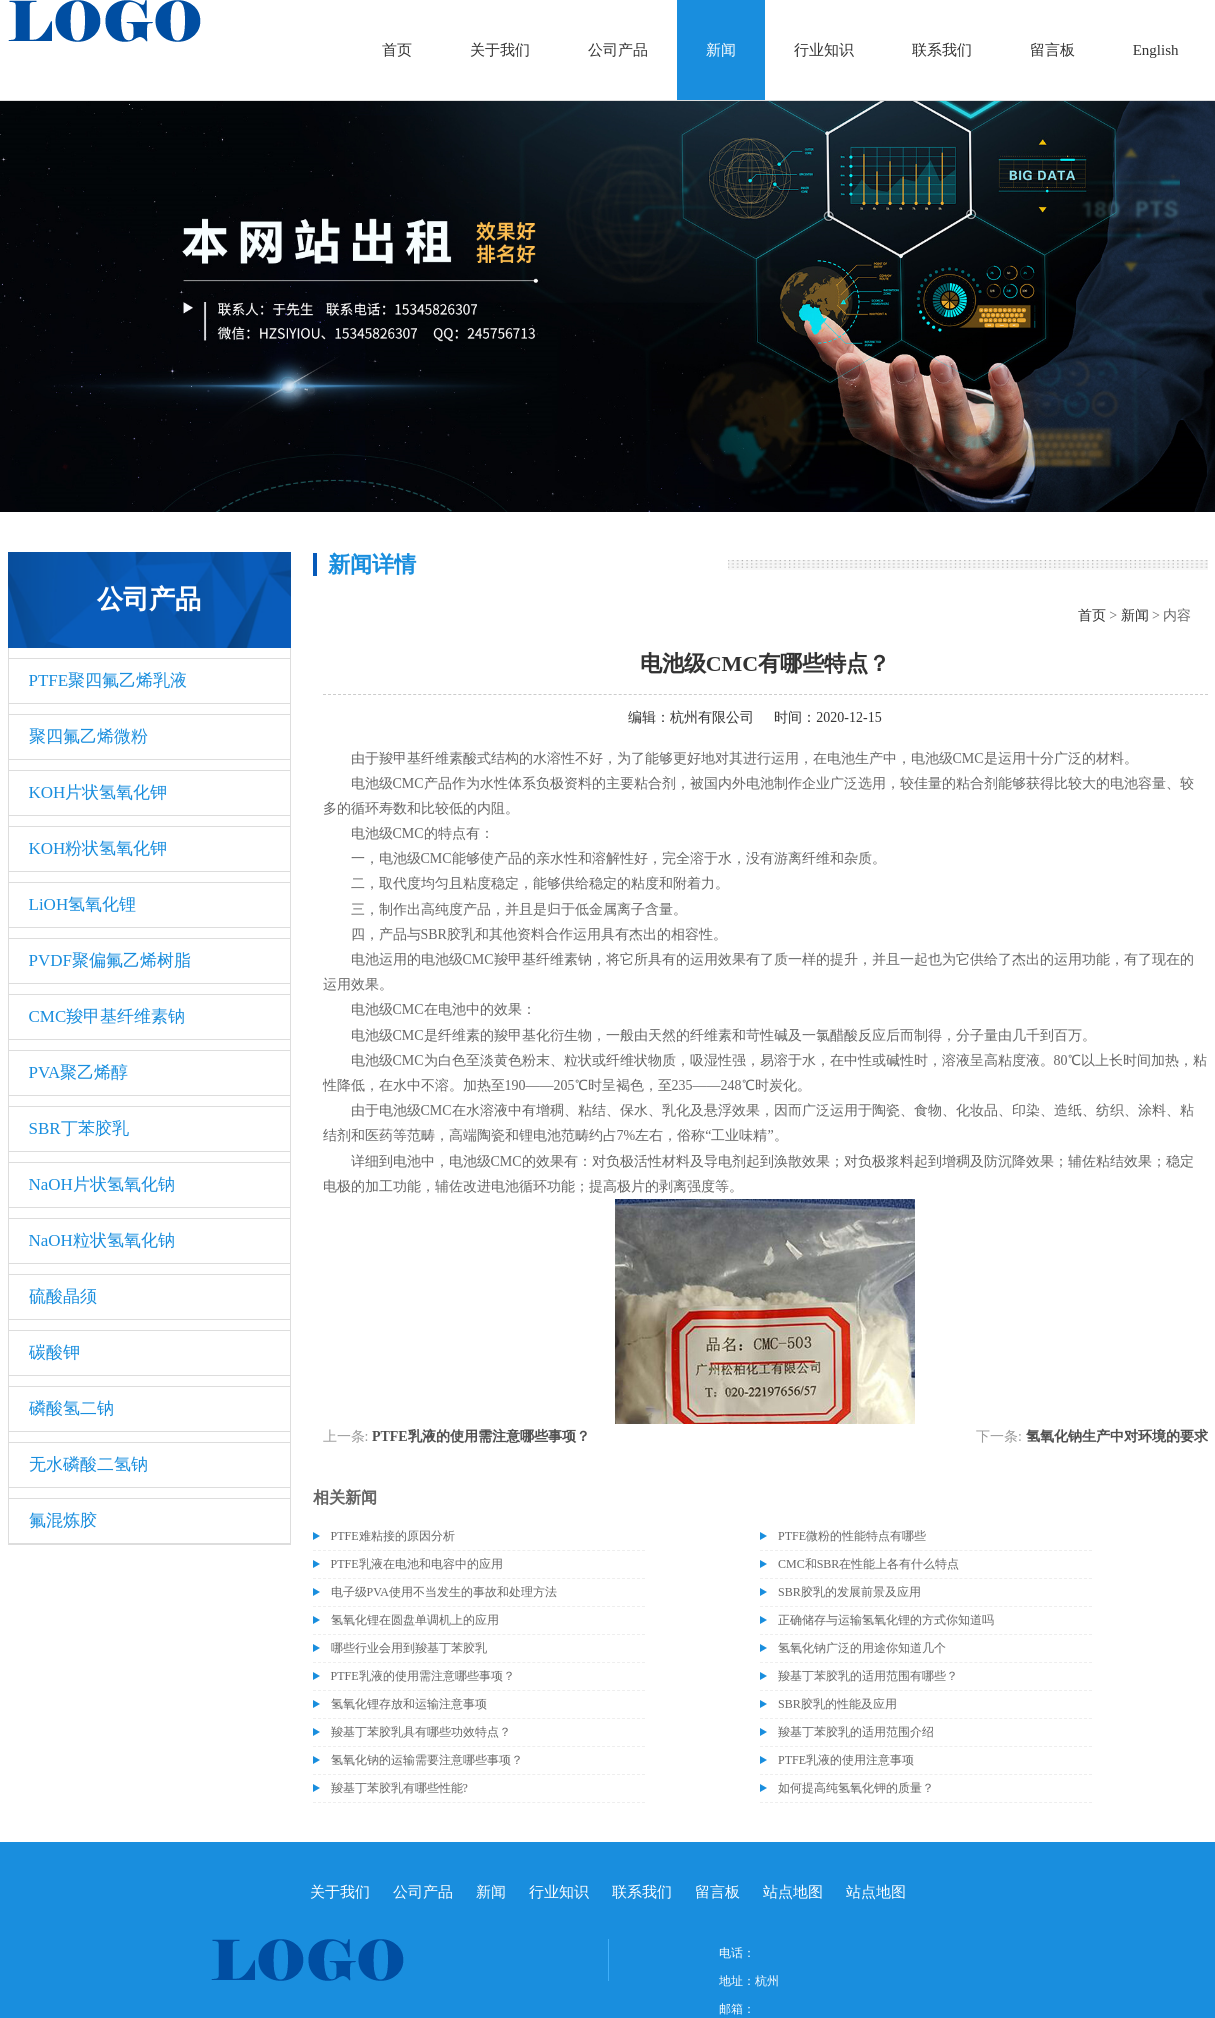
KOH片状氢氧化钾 (98, 792)
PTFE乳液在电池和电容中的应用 (417, 1564)
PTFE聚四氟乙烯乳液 (108, 680)
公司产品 (618, 50)
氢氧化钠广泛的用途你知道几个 (862, 1648)
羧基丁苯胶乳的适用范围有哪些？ (868, 1676)
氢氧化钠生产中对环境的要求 (1117, 1436)
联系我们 (942, 50)
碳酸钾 (54, 1352)
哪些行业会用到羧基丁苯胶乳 (409, 1648)
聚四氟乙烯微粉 (88, 736)
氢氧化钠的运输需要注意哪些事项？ (427, 1760)
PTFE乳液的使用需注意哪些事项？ (481, 1436)
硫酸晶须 (63, 1296)
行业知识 (824, 50)
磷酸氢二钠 (71, 1408)
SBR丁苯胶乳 (79, 1128)
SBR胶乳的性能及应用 (837, 1704)
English (1156, 50)
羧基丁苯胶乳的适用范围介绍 (856, 1732)
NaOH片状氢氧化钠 (102, 1184)
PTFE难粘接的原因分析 (393, 1536)
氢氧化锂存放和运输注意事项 (409, 1704)
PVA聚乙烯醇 (79, 1072)
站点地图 (793, 1892)
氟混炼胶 (63, 1520)
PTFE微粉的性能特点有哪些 (852, 1536)
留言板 (1052, 50)
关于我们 (500, 50)
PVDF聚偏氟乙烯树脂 (110, 960)
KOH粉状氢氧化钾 (98, 848)
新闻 (721, 50)
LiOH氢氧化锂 (83, 904)
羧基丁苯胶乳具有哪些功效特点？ (421, 1732)
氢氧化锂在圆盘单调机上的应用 (415, 1620)
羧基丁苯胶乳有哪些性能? (399, 1788)
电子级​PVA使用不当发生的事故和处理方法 (444, 1592)
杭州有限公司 (712, 717)
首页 (397, 50)
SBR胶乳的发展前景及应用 (849, 1592)
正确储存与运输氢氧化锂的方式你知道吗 (886, 1620)
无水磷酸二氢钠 (88, 1464)
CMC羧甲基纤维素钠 (107, 1016)
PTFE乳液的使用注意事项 (846, 1760)
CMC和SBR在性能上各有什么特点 (868, 1564)
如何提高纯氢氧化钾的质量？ (856, 1788)
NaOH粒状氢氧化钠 (102, 1240)
